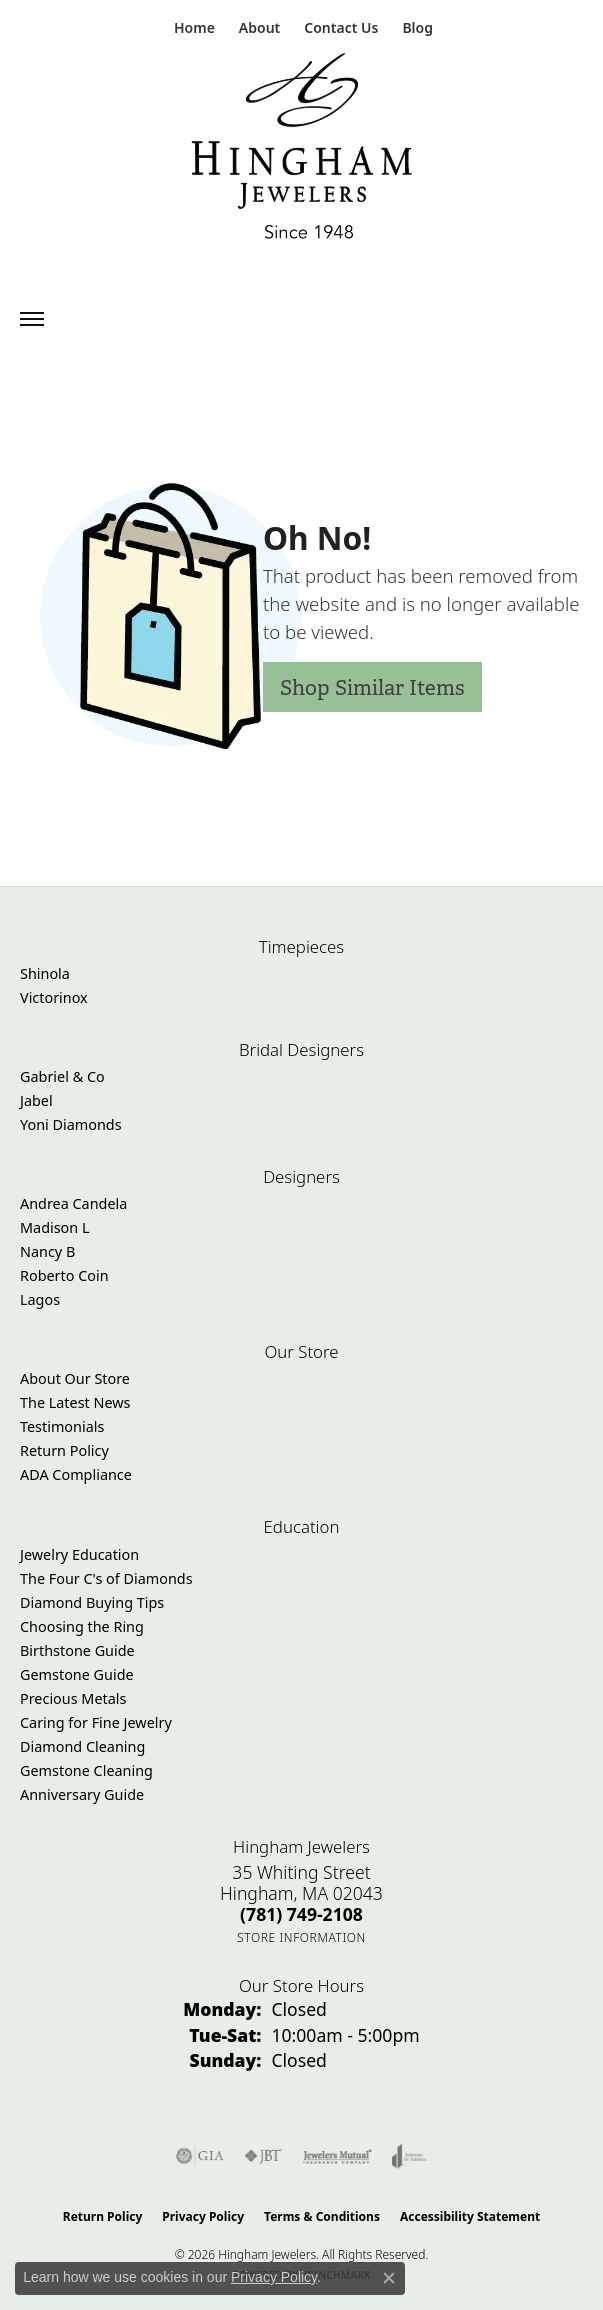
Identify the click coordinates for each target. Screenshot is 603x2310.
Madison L (54, 1227)
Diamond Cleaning (82, 1746)
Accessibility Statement (470, 2216)
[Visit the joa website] (409, 2156)
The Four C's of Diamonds (106, 1578)
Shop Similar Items (372, 687)
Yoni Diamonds (71, 1124)
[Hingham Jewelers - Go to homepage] (302, 151)
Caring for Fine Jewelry (96, 1722)
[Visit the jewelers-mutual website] (337, 2156)
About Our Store (75, 1378)
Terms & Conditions (322, 2216)
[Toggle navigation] (32, 319)
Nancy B (47, 1251)
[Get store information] (301, 1937)
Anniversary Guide (82, 1794)
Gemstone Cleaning (86, 1770)
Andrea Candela (73, 1203)
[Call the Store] (301, 1914)
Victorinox (54, 997)
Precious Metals (73, 1698)
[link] (192, 27)
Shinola (45, 973)
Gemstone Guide (77, 1674)
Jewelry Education (79, 1554)
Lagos (40, 1299)
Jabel (36, 1100)
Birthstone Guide (77, 1650)
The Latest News (75, 1402)
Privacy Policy (203, 2216)
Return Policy (64, 1450)
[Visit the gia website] (200, 2156)
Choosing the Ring (82, 1626)
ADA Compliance (76, 1474)
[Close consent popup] (389, 2278)
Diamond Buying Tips (92, 1602)
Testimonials (62, 1426)
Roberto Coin (64, 1275)
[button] (257, 27)
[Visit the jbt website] (263, 2156)
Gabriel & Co (62, 1076)
